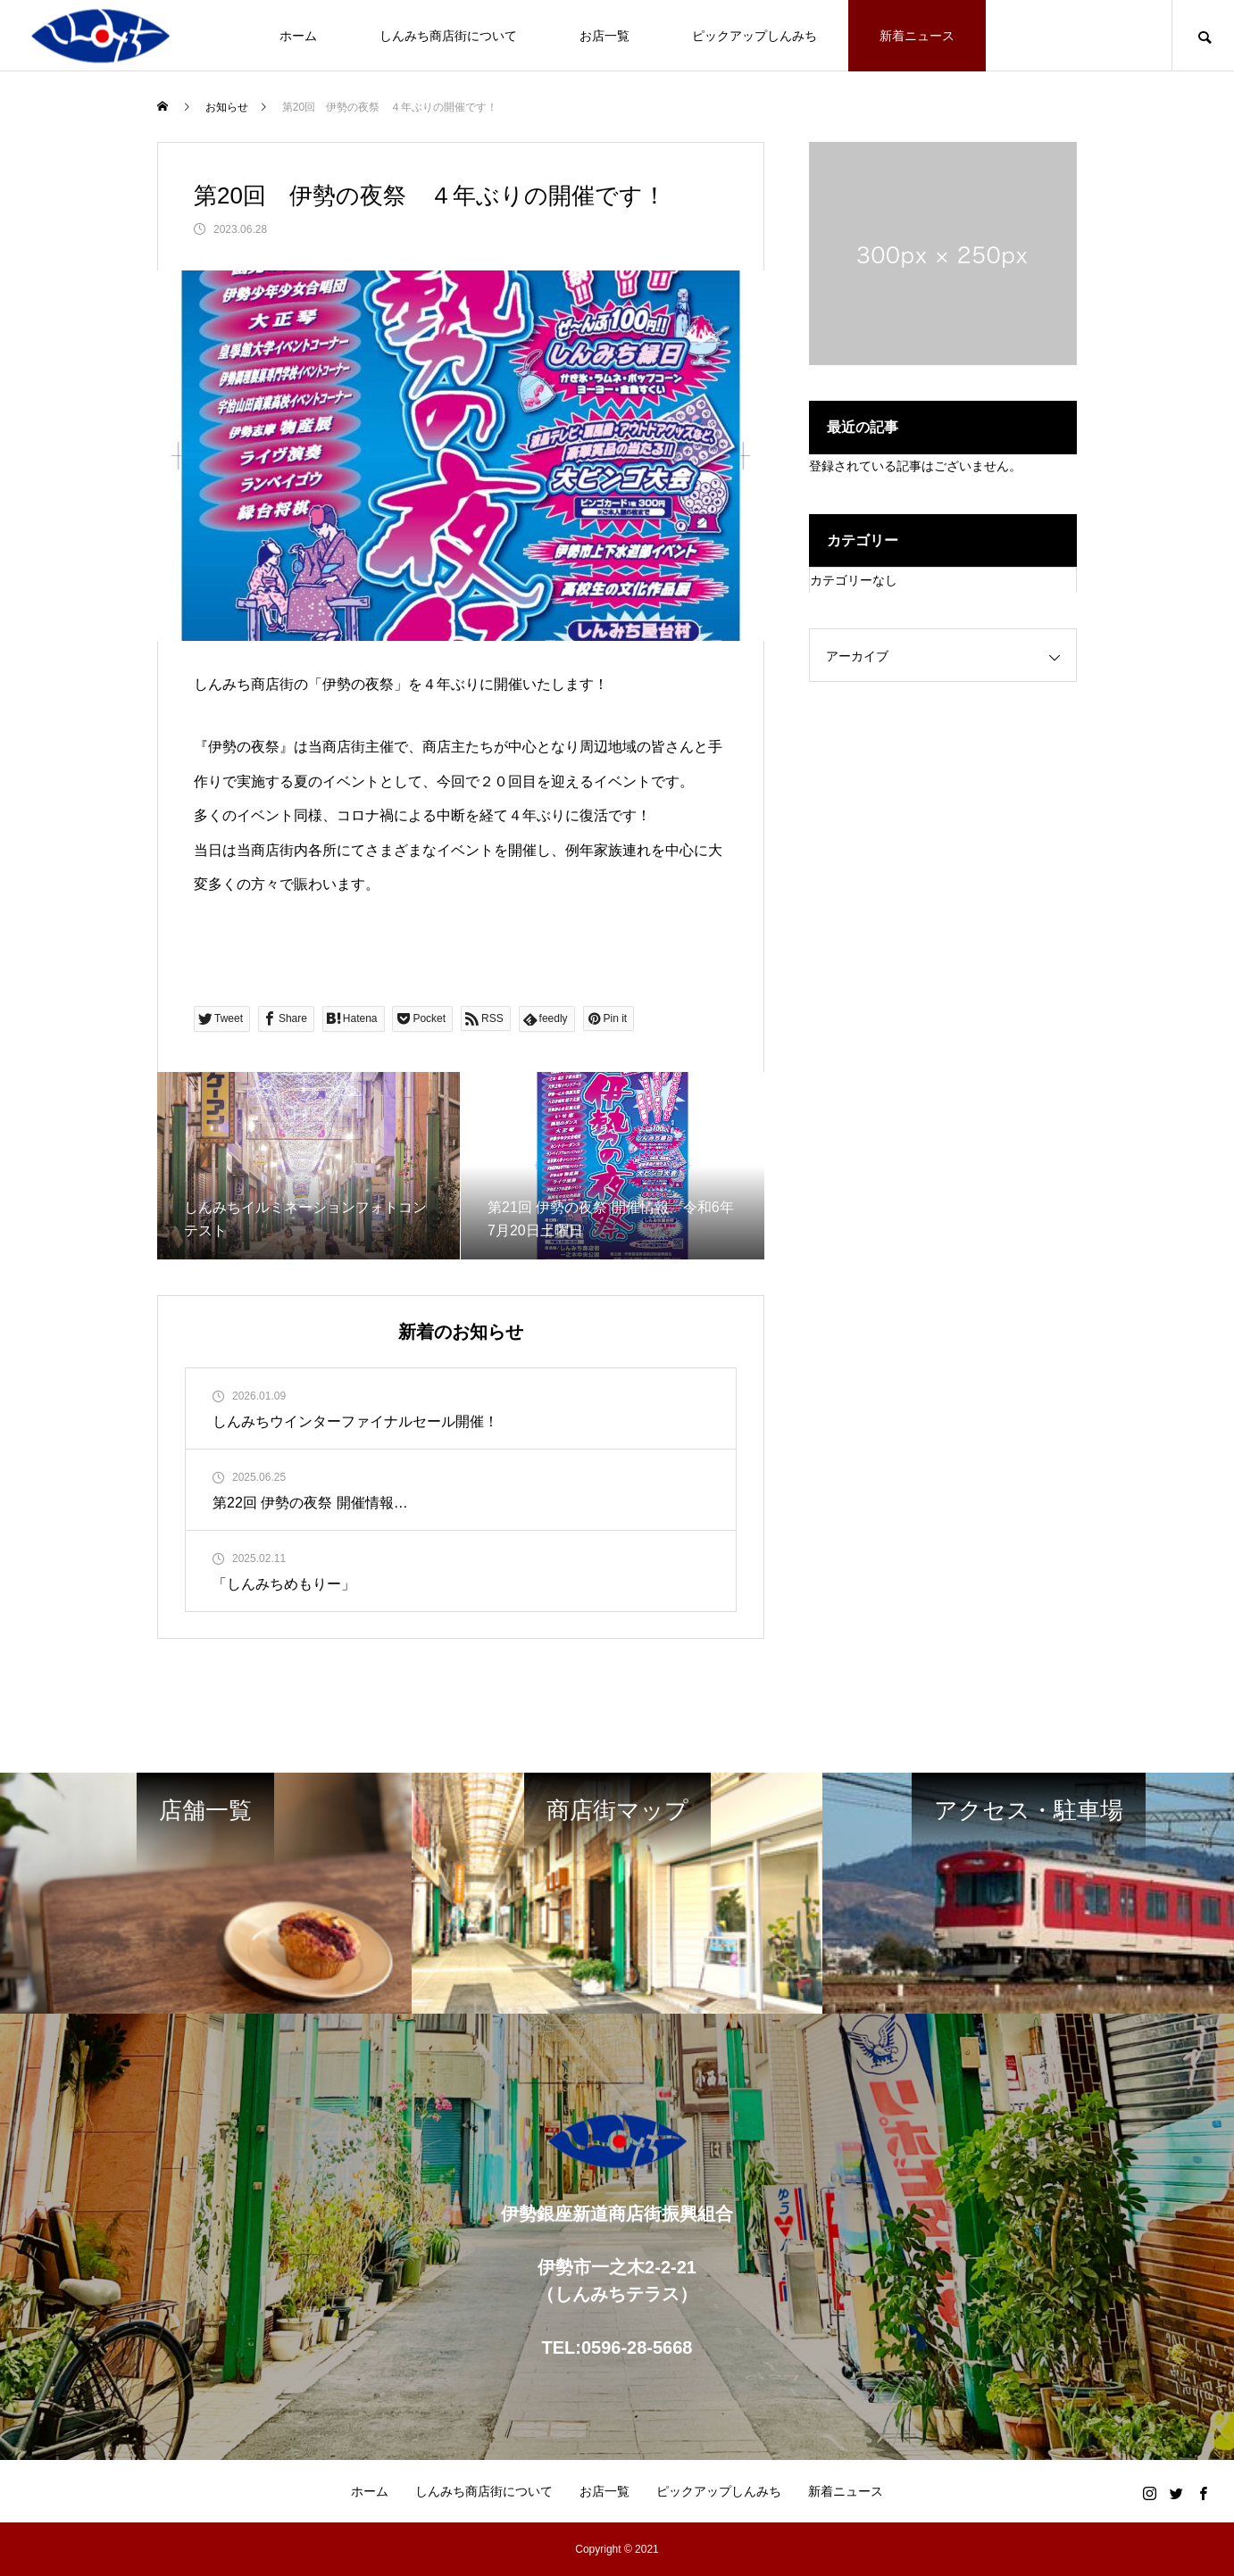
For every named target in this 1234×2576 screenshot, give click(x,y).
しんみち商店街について (448, 36)
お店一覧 (604, 36)
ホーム (298, 36)
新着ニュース (917, 36)
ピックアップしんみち (754, 36)
